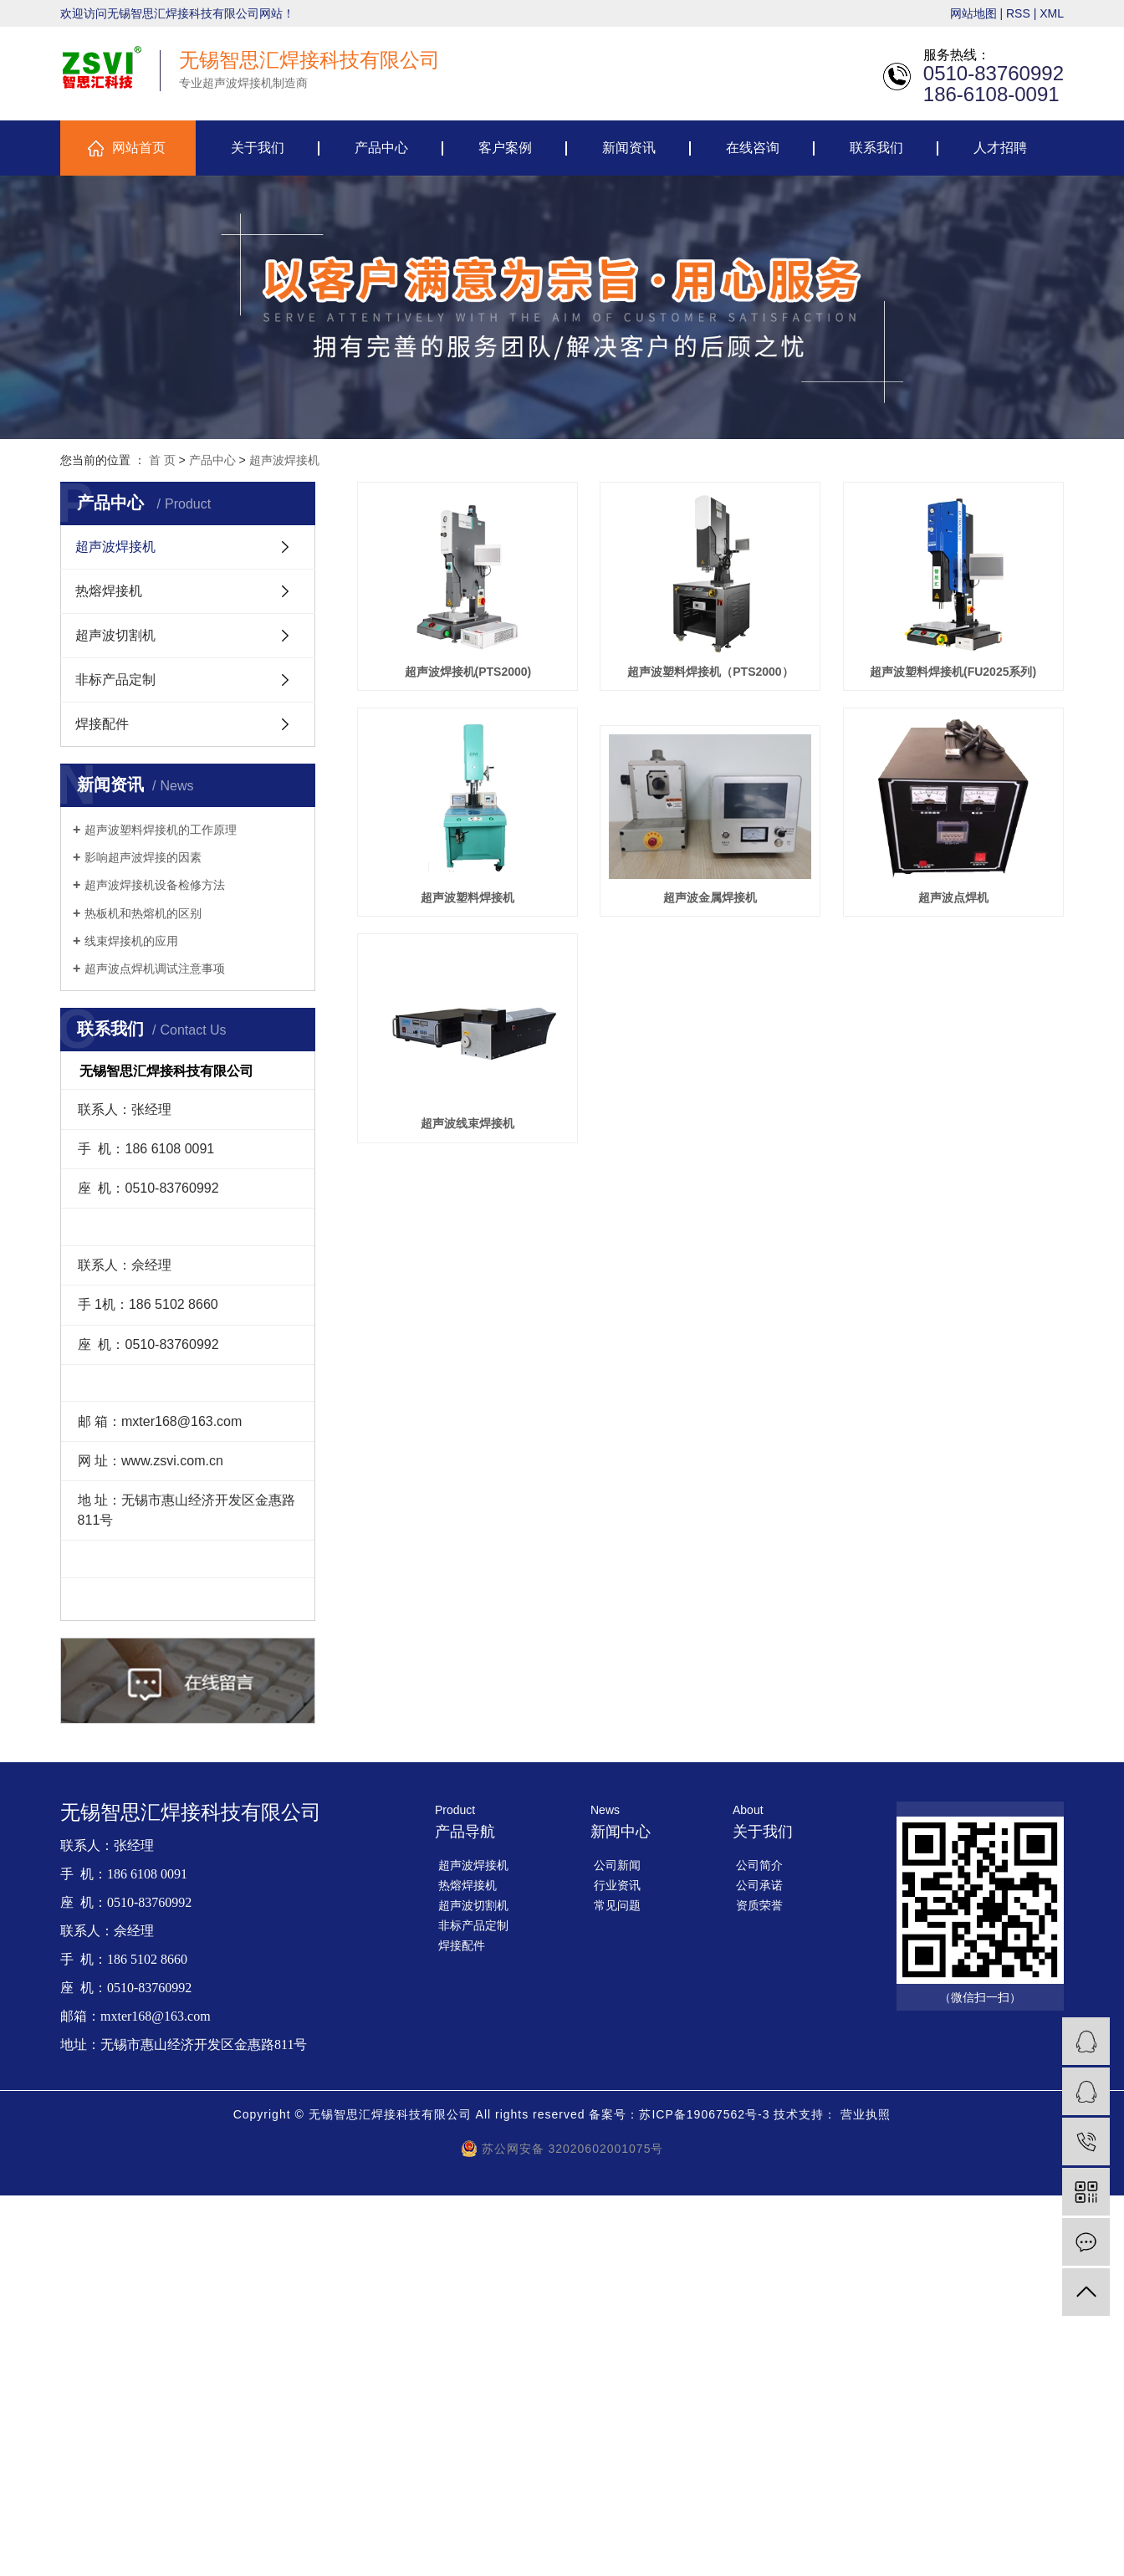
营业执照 (865, 2114)
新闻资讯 (629, 148)
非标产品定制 (115, 679)
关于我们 (257, 148)
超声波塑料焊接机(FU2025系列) (469, 899)
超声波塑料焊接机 (712, 899)
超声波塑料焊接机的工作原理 (160, 829)
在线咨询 (752, 148)
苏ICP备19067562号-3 (704, 2114)
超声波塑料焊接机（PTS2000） (712, 672)
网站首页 (139, 148)
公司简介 (759, 1865)
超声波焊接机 (284, 460)
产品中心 (381, 148)
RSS (1018, 13)
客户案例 (505, 148)
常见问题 (617, 1905)
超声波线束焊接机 (468, 1353)
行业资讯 (617, 1885)
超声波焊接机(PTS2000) (468, 672)
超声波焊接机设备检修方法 (154, 885)
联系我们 (876, 148)
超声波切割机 (115, 635)
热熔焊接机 (108, 591)
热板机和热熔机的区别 (143, 913)
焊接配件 (102, 724)
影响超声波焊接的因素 (143, 857)
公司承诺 (759, 1885)
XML (1052, 13)
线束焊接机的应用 (131, 941)
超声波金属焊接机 (468, 1126)
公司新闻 (617, 1865)
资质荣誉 (759, 1905)
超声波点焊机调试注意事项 (154, 968)
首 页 (162, 460)
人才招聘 (1000, 148)
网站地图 (973, 13)
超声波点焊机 (712, 1126)
